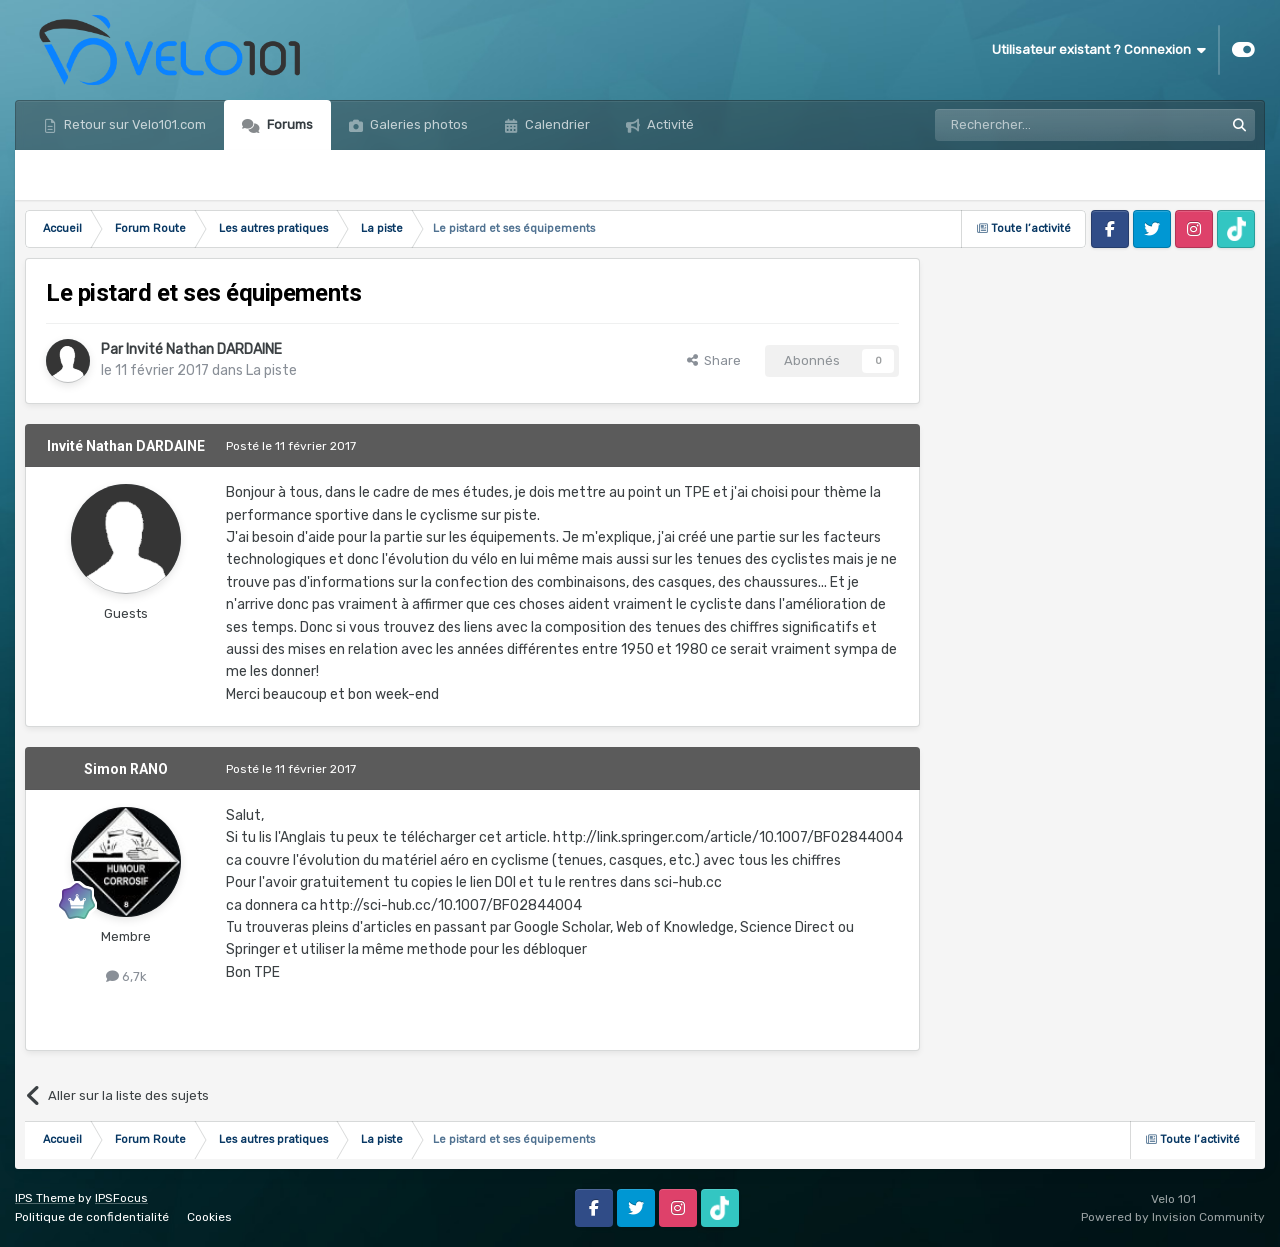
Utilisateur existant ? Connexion (1099, 50)
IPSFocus (121, 1198)
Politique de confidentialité (92, 1217)
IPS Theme (45, 1198)
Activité (669, 124)
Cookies (209, 1217)
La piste (271, 370)
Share (714, 360)
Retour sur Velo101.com (133, 124)
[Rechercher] (1036, 125)
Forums (288, 124)
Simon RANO (126, 769)
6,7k (126, 976)
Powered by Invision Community (1173, 1217)
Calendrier (556, 124)
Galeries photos (417, 124)
